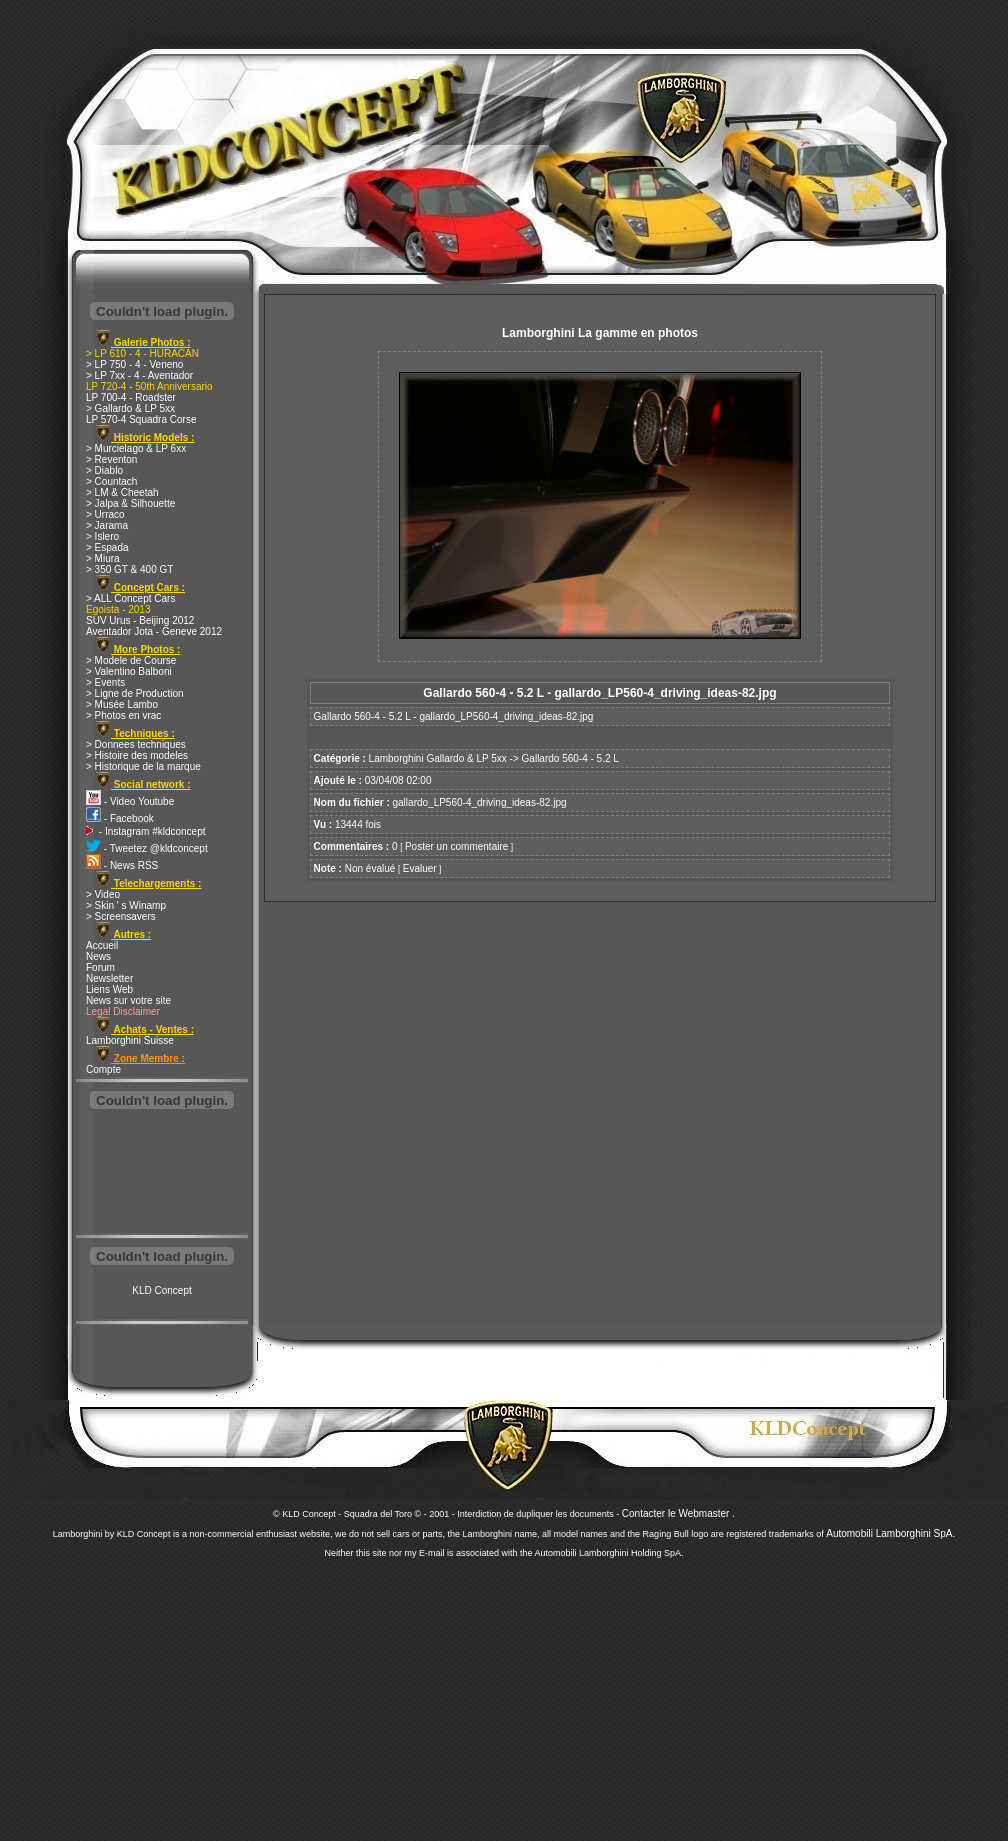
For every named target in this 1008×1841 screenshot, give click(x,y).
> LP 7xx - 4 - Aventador (139, 375)
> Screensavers (121, 916)
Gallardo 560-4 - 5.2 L (570, 758)
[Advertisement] (162, 1174)
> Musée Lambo (122, 704)
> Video (103, 894)
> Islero (102, 536)
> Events (105, 682)
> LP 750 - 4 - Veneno (134, 364)
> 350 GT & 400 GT (129, 569)
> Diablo (104, 470)
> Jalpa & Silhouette (130, 503)
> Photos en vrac (123, 715)
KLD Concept (161, 1290)
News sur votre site (128, 1000)
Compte (103, 1069)
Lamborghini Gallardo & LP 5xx (438, 758)
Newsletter (109, 978)
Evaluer (420, 868)
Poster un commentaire (456, 846)
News (98, 956)
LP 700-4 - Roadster (131, 397)
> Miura (103, 558)
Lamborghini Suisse (130, 1040)
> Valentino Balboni (129, 671)
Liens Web (109, 989)
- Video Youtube (130, 801)
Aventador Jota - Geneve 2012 (154, 631)
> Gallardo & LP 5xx (130, 408)
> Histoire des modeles (137, 755)
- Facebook (120, 818)
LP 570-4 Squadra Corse (141, 419)
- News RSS (122, 865)
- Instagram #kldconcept (146, 831)
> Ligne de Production (135, 693)
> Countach (111, 481)
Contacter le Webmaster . (678, 1513)
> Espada (107, 547)
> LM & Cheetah (122, 492)
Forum (100, 967)
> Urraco (105, 514)
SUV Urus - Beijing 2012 (140, 620)
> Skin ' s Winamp (126, 905)
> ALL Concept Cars (130, 598)
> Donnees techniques (136, 744)
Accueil (102, 945)
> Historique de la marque (143, 766)
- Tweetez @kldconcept (147, 848)
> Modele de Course (131, 660)
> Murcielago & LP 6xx (136, 448)
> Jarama (107, 525)
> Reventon (111, 459)
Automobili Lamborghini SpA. (890, 1533)
